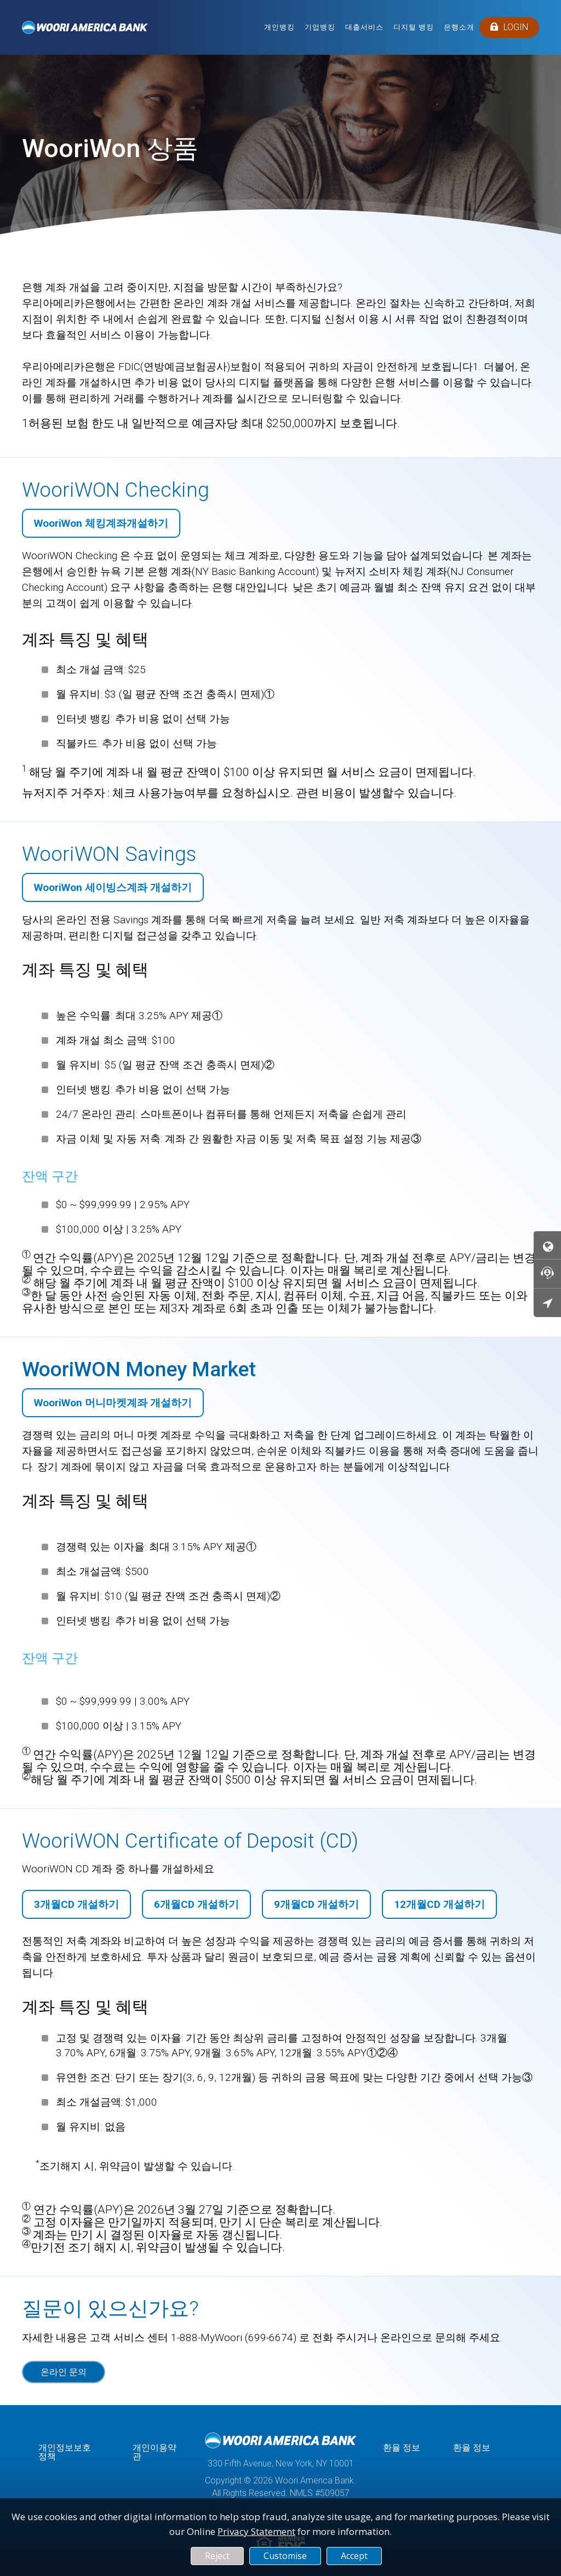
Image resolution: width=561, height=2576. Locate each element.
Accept (354, 2556)
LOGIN (509, 27)
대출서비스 (364, 27)
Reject (217, 2556)
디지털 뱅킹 (413, 27)
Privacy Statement (256, 2531)
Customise (285, 2556)
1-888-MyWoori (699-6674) (233, 2337)
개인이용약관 (154, 2452)
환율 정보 (401, 2447)
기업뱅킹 (320, 27)
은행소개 (459, 27)
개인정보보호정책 (64, 2452)
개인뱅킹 (279, 27)
